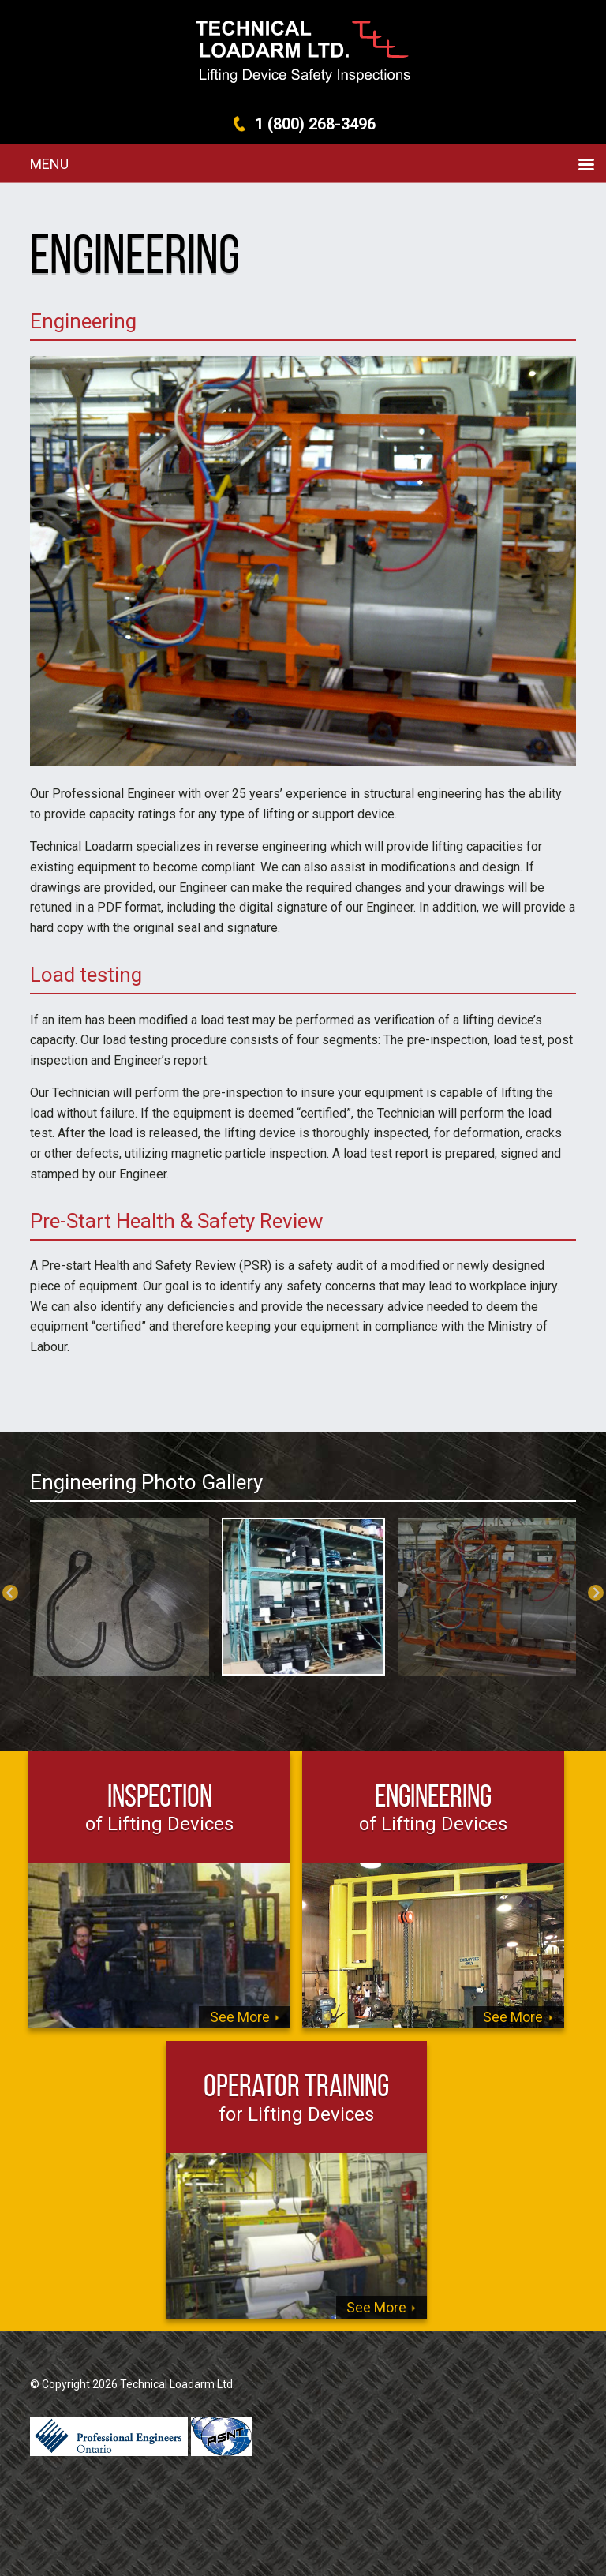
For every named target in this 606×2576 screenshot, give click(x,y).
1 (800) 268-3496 (315, 123)
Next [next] (596, 1593)
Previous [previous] (10, 1593)
